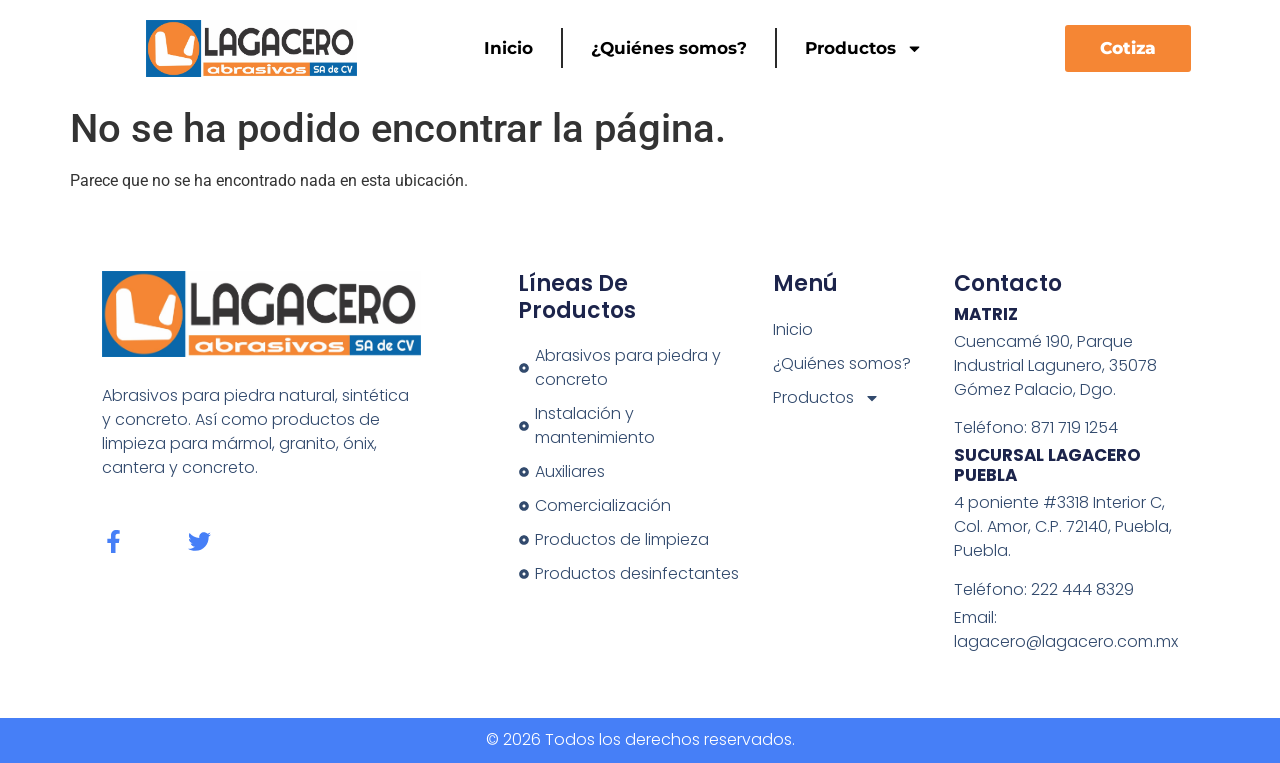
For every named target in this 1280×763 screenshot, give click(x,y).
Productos (864, 48)
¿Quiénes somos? (669, 48)
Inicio (508, 48)
